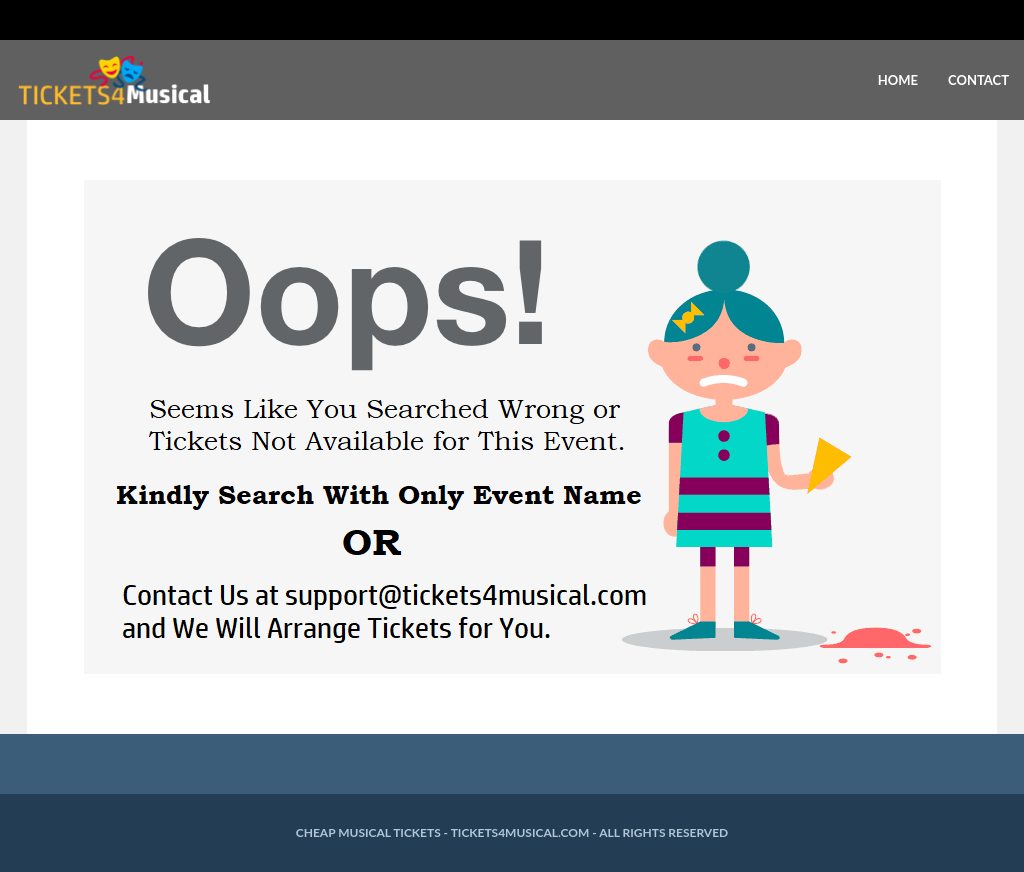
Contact (978, 80)
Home (898, 80)
